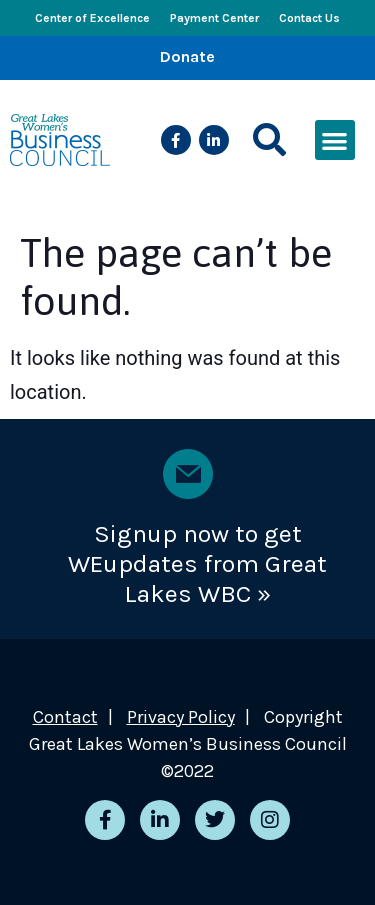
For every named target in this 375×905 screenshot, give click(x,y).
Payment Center (214, 18)
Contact (65, 717)
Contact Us (309, 18)
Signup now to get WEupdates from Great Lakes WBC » (197, 563)
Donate (187, 56)
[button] (269, 140)
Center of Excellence (92, 18)
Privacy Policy (181, 717)
